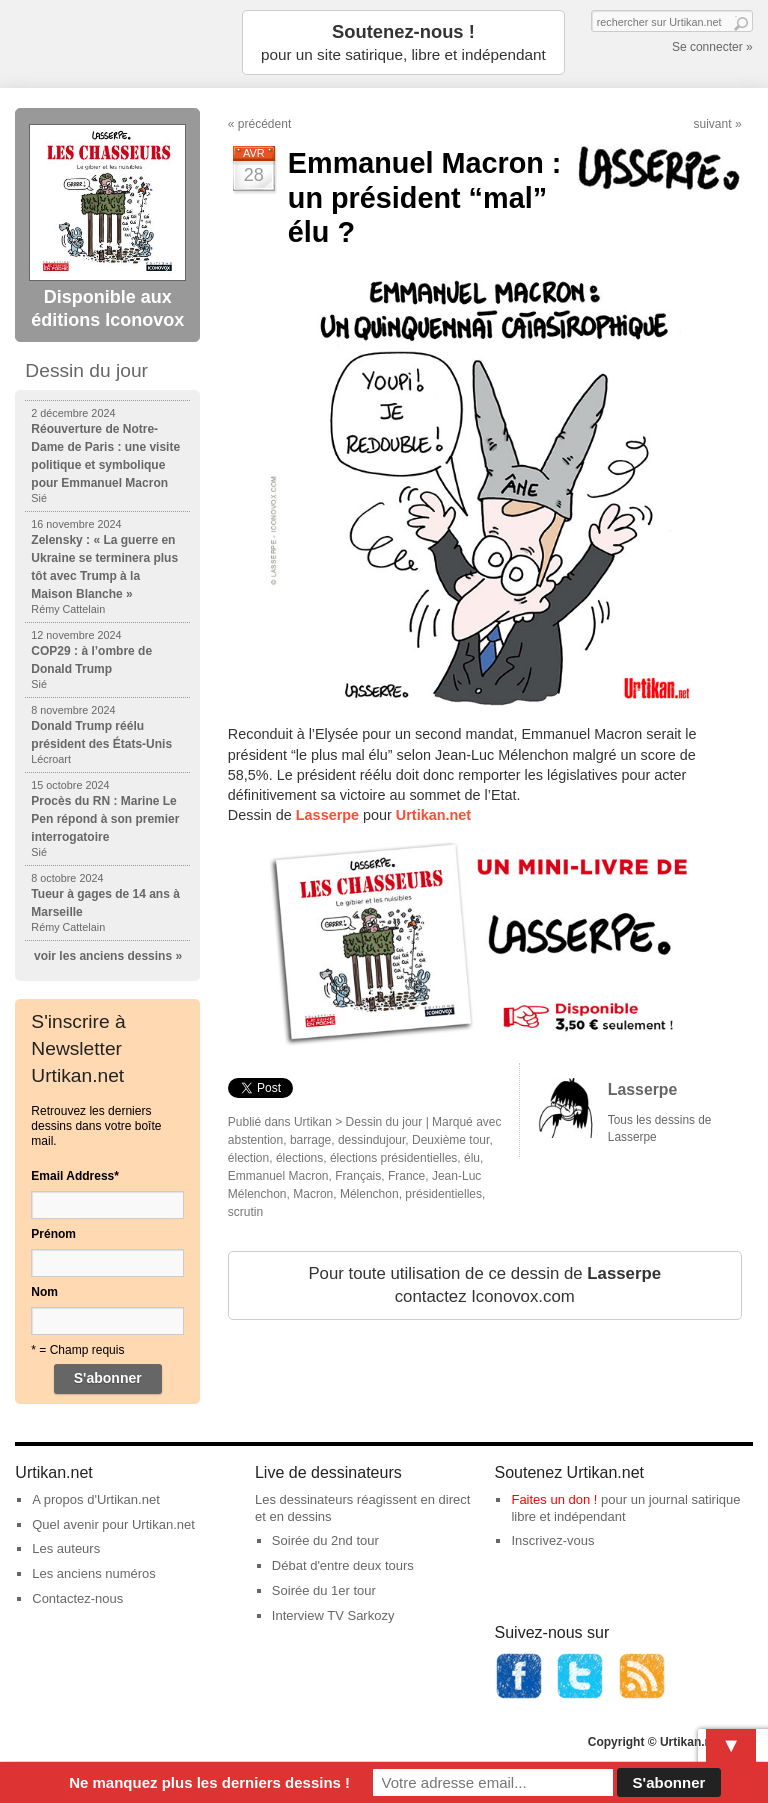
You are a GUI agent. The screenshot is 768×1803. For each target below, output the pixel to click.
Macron (313, 1194)
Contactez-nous (77, 1598)
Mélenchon (369, 1194)
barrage (310, 1140)
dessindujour (371, 1140)
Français (358, 1176)
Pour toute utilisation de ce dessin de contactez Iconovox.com (484, 1285)
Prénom (53, 1234)
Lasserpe (327, 815)
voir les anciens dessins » (108, 956)
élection (248, 1158)
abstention (255, 1140)
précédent (264, 124)
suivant (713, 124)
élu (472, 1158)
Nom (44, 1292)
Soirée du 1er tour (324, 1590)
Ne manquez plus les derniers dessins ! (209, 1782)
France (406, 1176)
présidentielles (443, 1194)
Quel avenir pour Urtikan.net (113, 1524)
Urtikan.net (433, 815)
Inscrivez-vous (552, 1540)
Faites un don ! (554, 1499)
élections (299, 1158)
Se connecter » (712, 47)
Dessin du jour (384, 1122)
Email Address (75, 1176)
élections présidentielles (393, 1158)
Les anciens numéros (94, 1573)
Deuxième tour (450, 1140)
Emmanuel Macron (278, 1176)
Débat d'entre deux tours (343, 1565)
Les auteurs (66, 1548)
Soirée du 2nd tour (325, 1540)
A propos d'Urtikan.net (96, 1499)
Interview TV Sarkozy (333, 1615)
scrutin (245, 1212)
